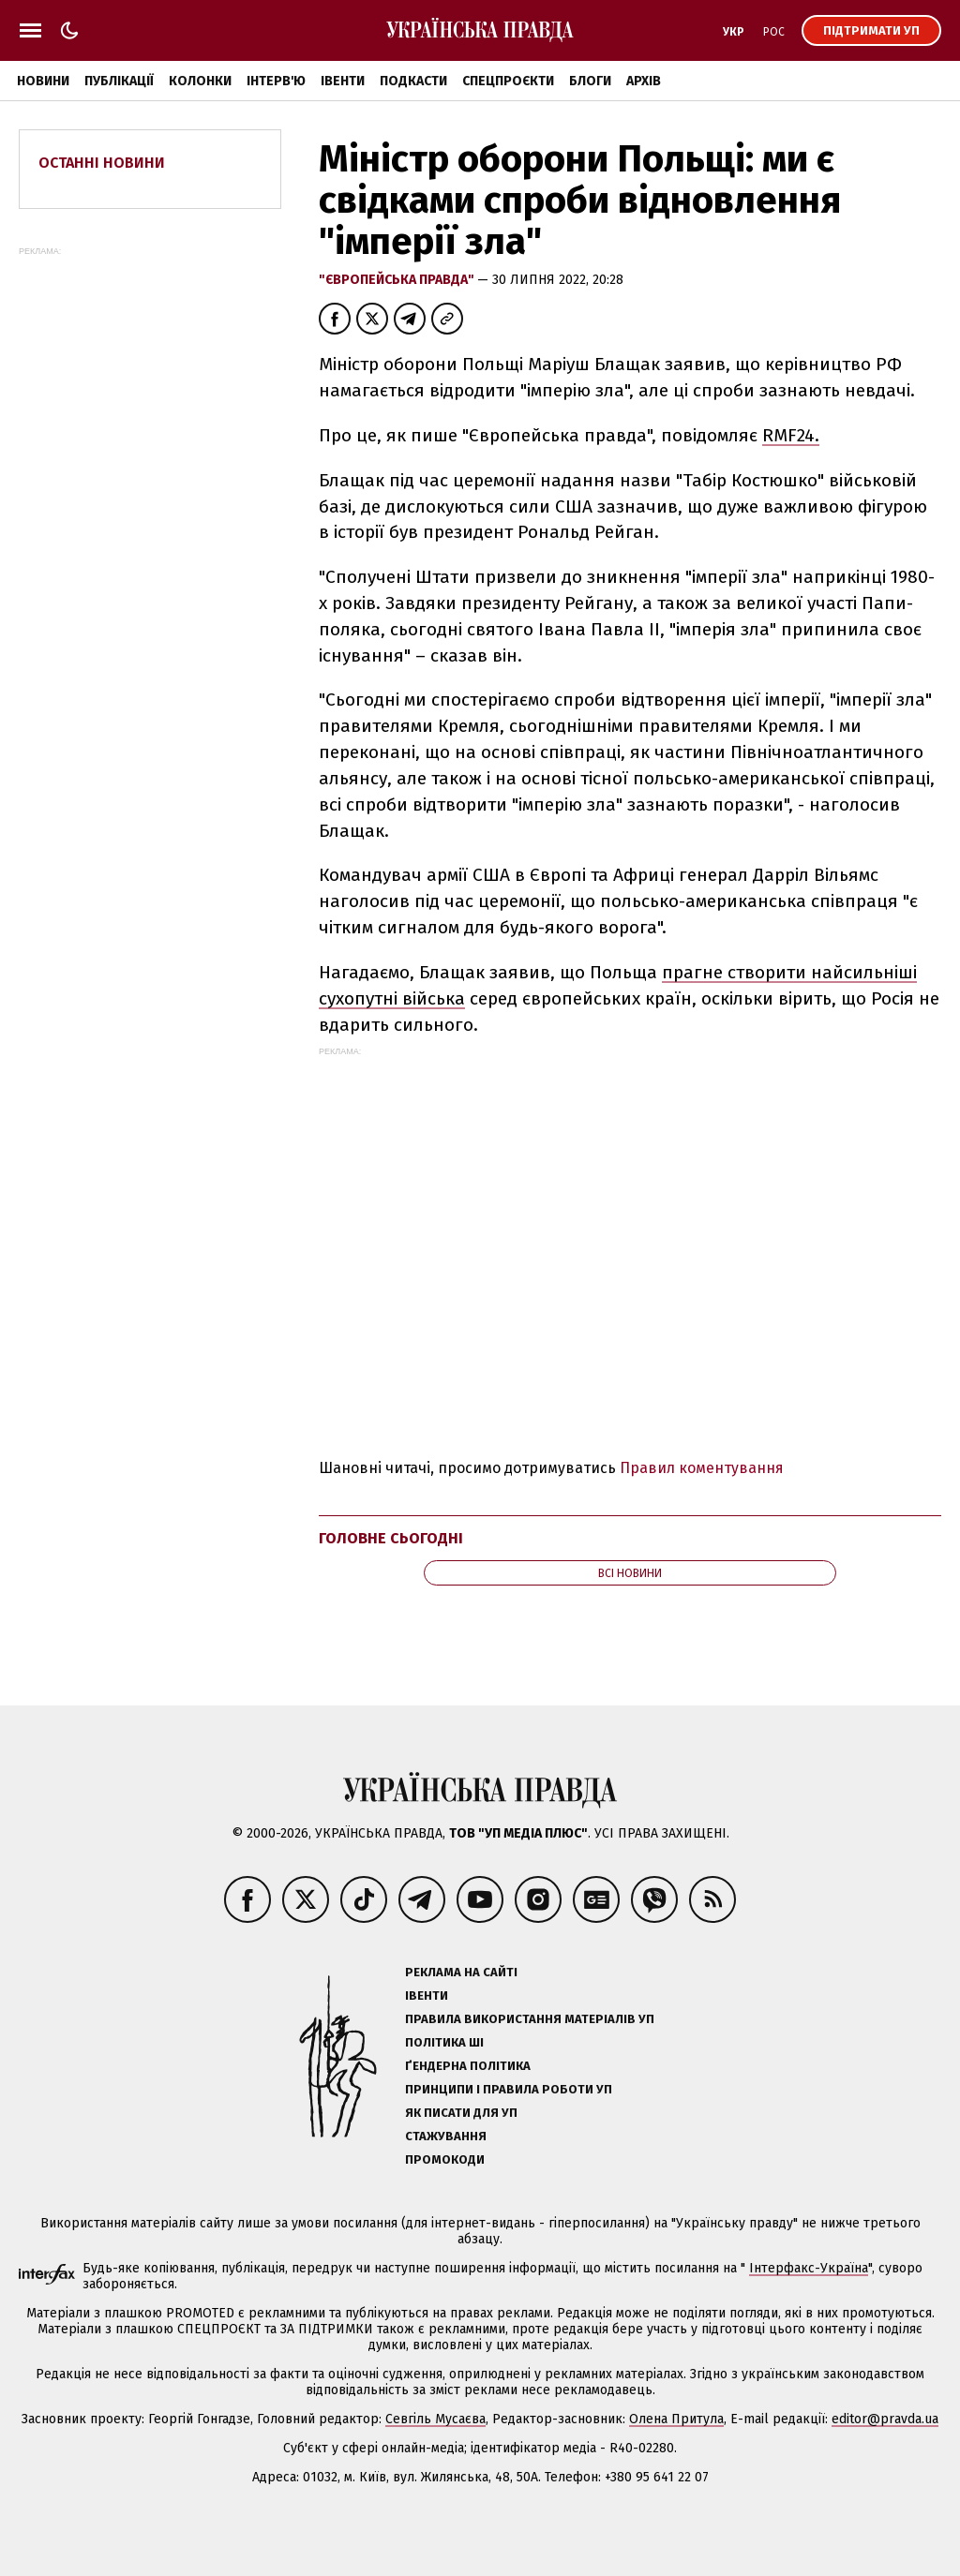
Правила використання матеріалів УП (529, 2019)
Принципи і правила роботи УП (508, 2089)
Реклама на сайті (461, 1972)
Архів (643, 81)
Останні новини (101, 162)
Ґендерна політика (468, 2066)
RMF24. (790, 435)
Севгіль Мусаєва (435, 2419)
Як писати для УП (461, 2113)
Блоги (590, 81)
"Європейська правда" (398, 280)
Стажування (446, 2136)
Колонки (200, 81)
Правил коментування (702, 1468)
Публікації (119, 81)
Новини (43, 81)
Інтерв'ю (276, 81)
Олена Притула (676, 2419)
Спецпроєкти (508, 81)
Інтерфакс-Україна (808, 2268)
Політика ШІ (444, 2042)
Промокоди (445, 2159)
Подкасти (413, 81)
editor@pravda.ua (885, 2419)
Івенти (343, 81)
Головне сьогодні (391, 1538)
